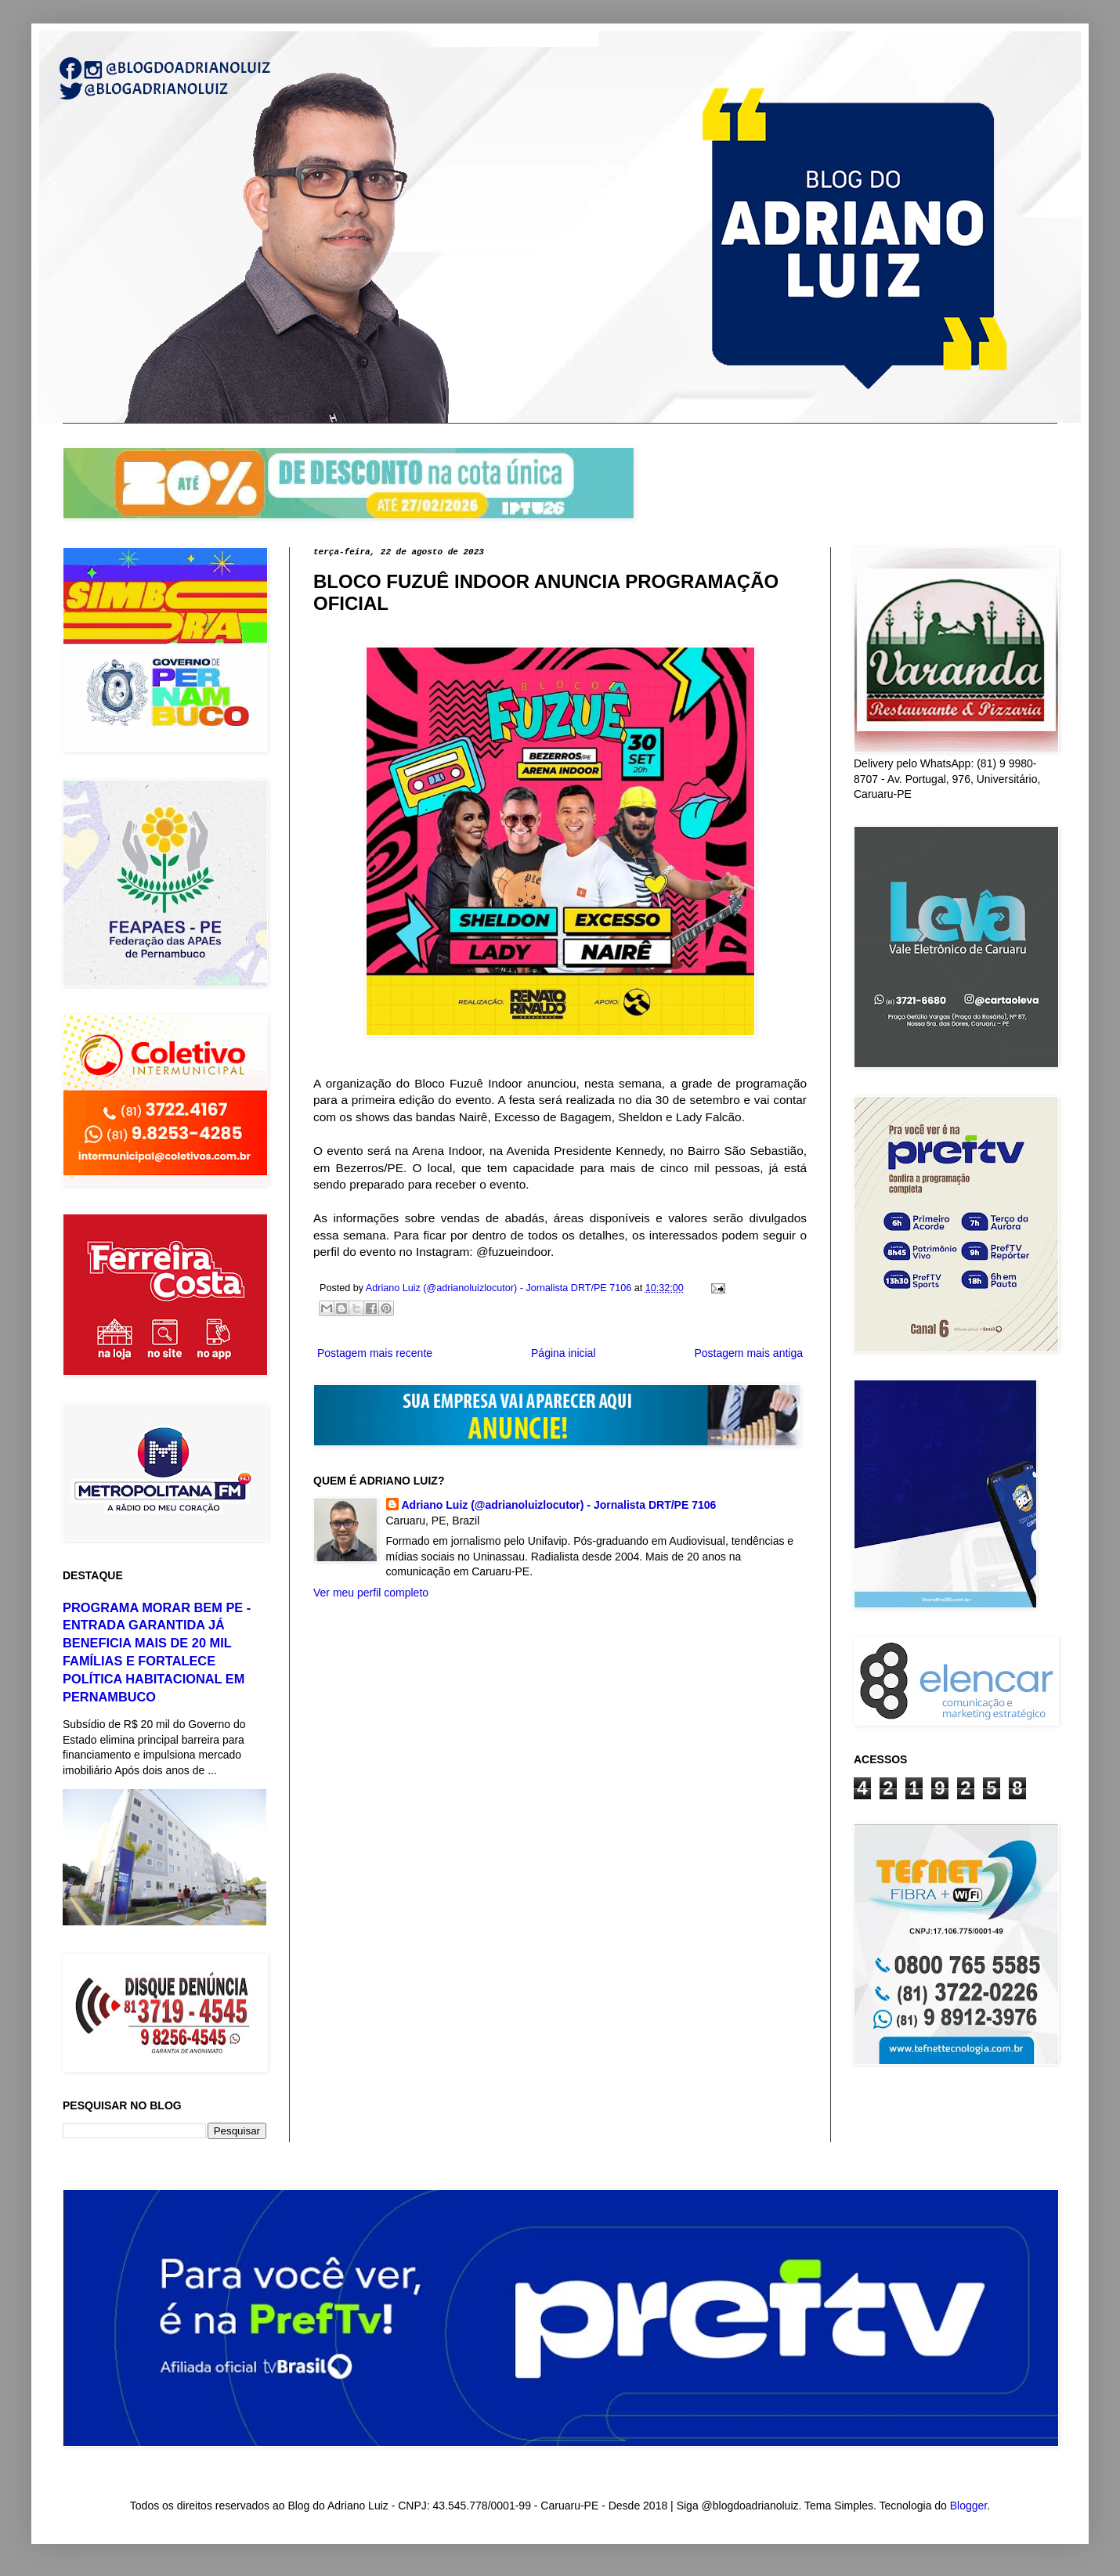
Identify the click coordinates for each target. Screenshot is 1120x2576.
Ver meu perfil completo (370, 1592)
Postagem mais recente (374, 1353)
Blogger (968, 2505)
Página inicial (563, 1353)
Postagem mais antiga (748, 1353)
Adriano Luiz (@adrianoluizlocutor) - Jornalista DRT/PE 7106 (559, 1505)
